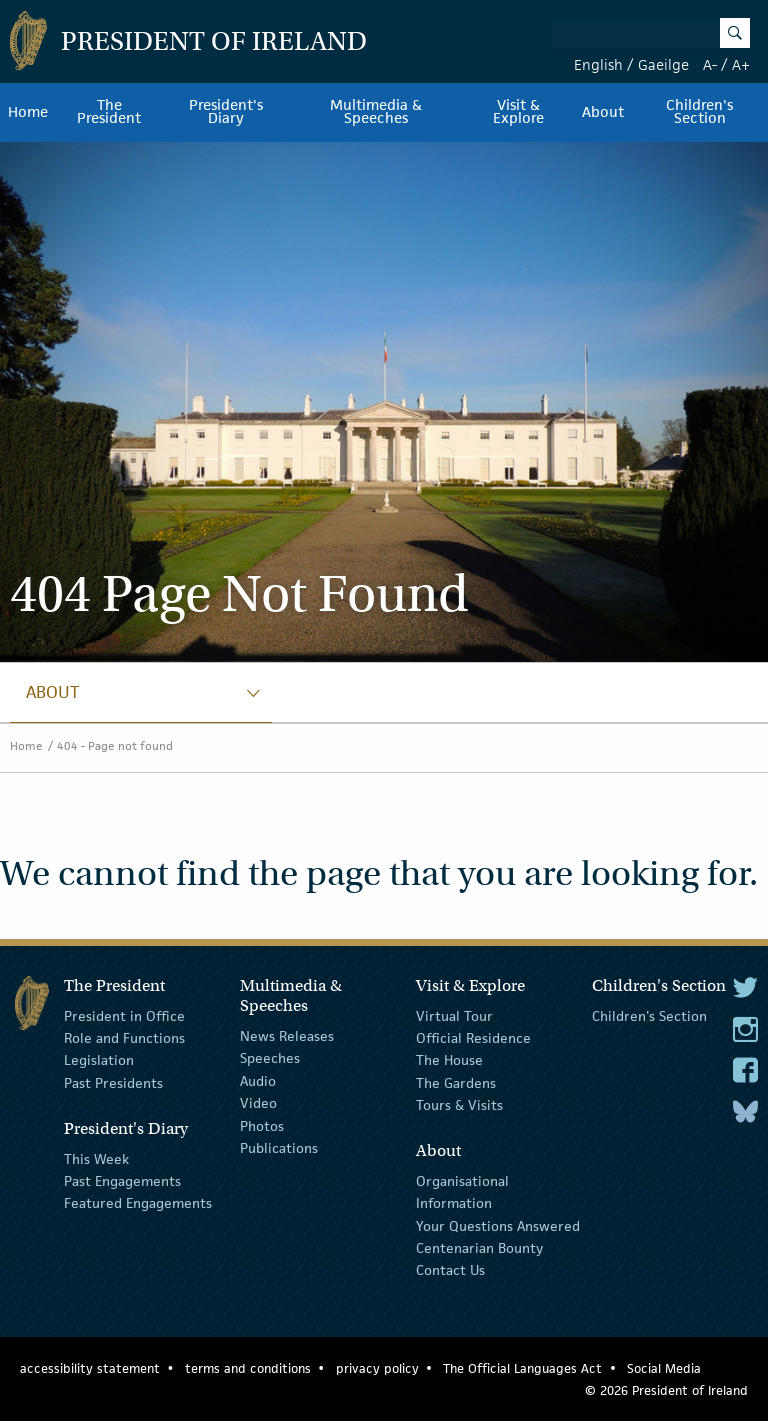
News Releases (287, 1036)
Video (258, 1103)
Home (28, 112)
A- (710, 64)
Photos (262, 1125)
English (598, 64)
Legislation (99, 1060)
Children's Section (649, 1015)
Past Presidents (113, 1083)
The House (449, 1060)
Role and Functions (124, 1038)
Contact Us (450, 1270)
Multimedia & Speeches (376, 112)
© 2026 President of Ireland (666, 1390)
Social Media (664, 1368)
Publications (279, 1148)
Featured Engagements (138, 1203)
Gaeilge (663, 64)
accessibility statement (90, 1368)
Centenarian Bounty (479, 1248)
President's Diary (226, 112)
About (603, 112)
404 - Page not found (115, 745)
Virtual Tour (454, 1015)
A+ (741, 64)
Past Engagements (122, 1181)
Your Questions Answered (498, 1226)
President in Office (124, 1015)
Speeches (270, 1058)
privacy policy (377, 1368)
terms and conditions (248, 1368)
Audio (258, 1081)
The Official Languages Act (522, 1368)
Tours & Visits (459, 1105)
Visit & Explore (518, 112)
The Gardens (456, 1083)
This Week (96, 1158)
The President (109, 112)
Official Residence (473, 1038)
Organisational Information (462, 1192)
